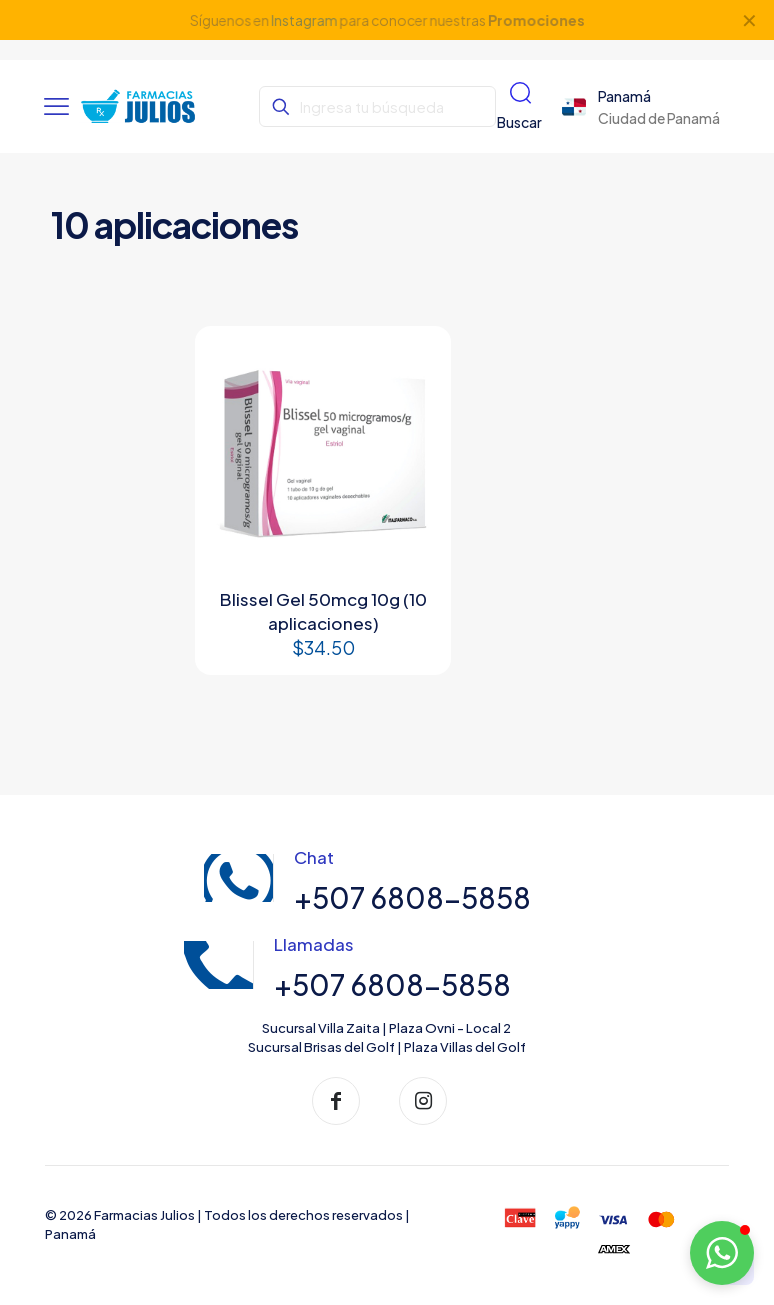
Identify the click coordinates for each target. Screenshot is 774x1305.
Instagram (303, 20)
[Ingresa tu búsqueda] (377, 106)
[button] (722, 1253)
